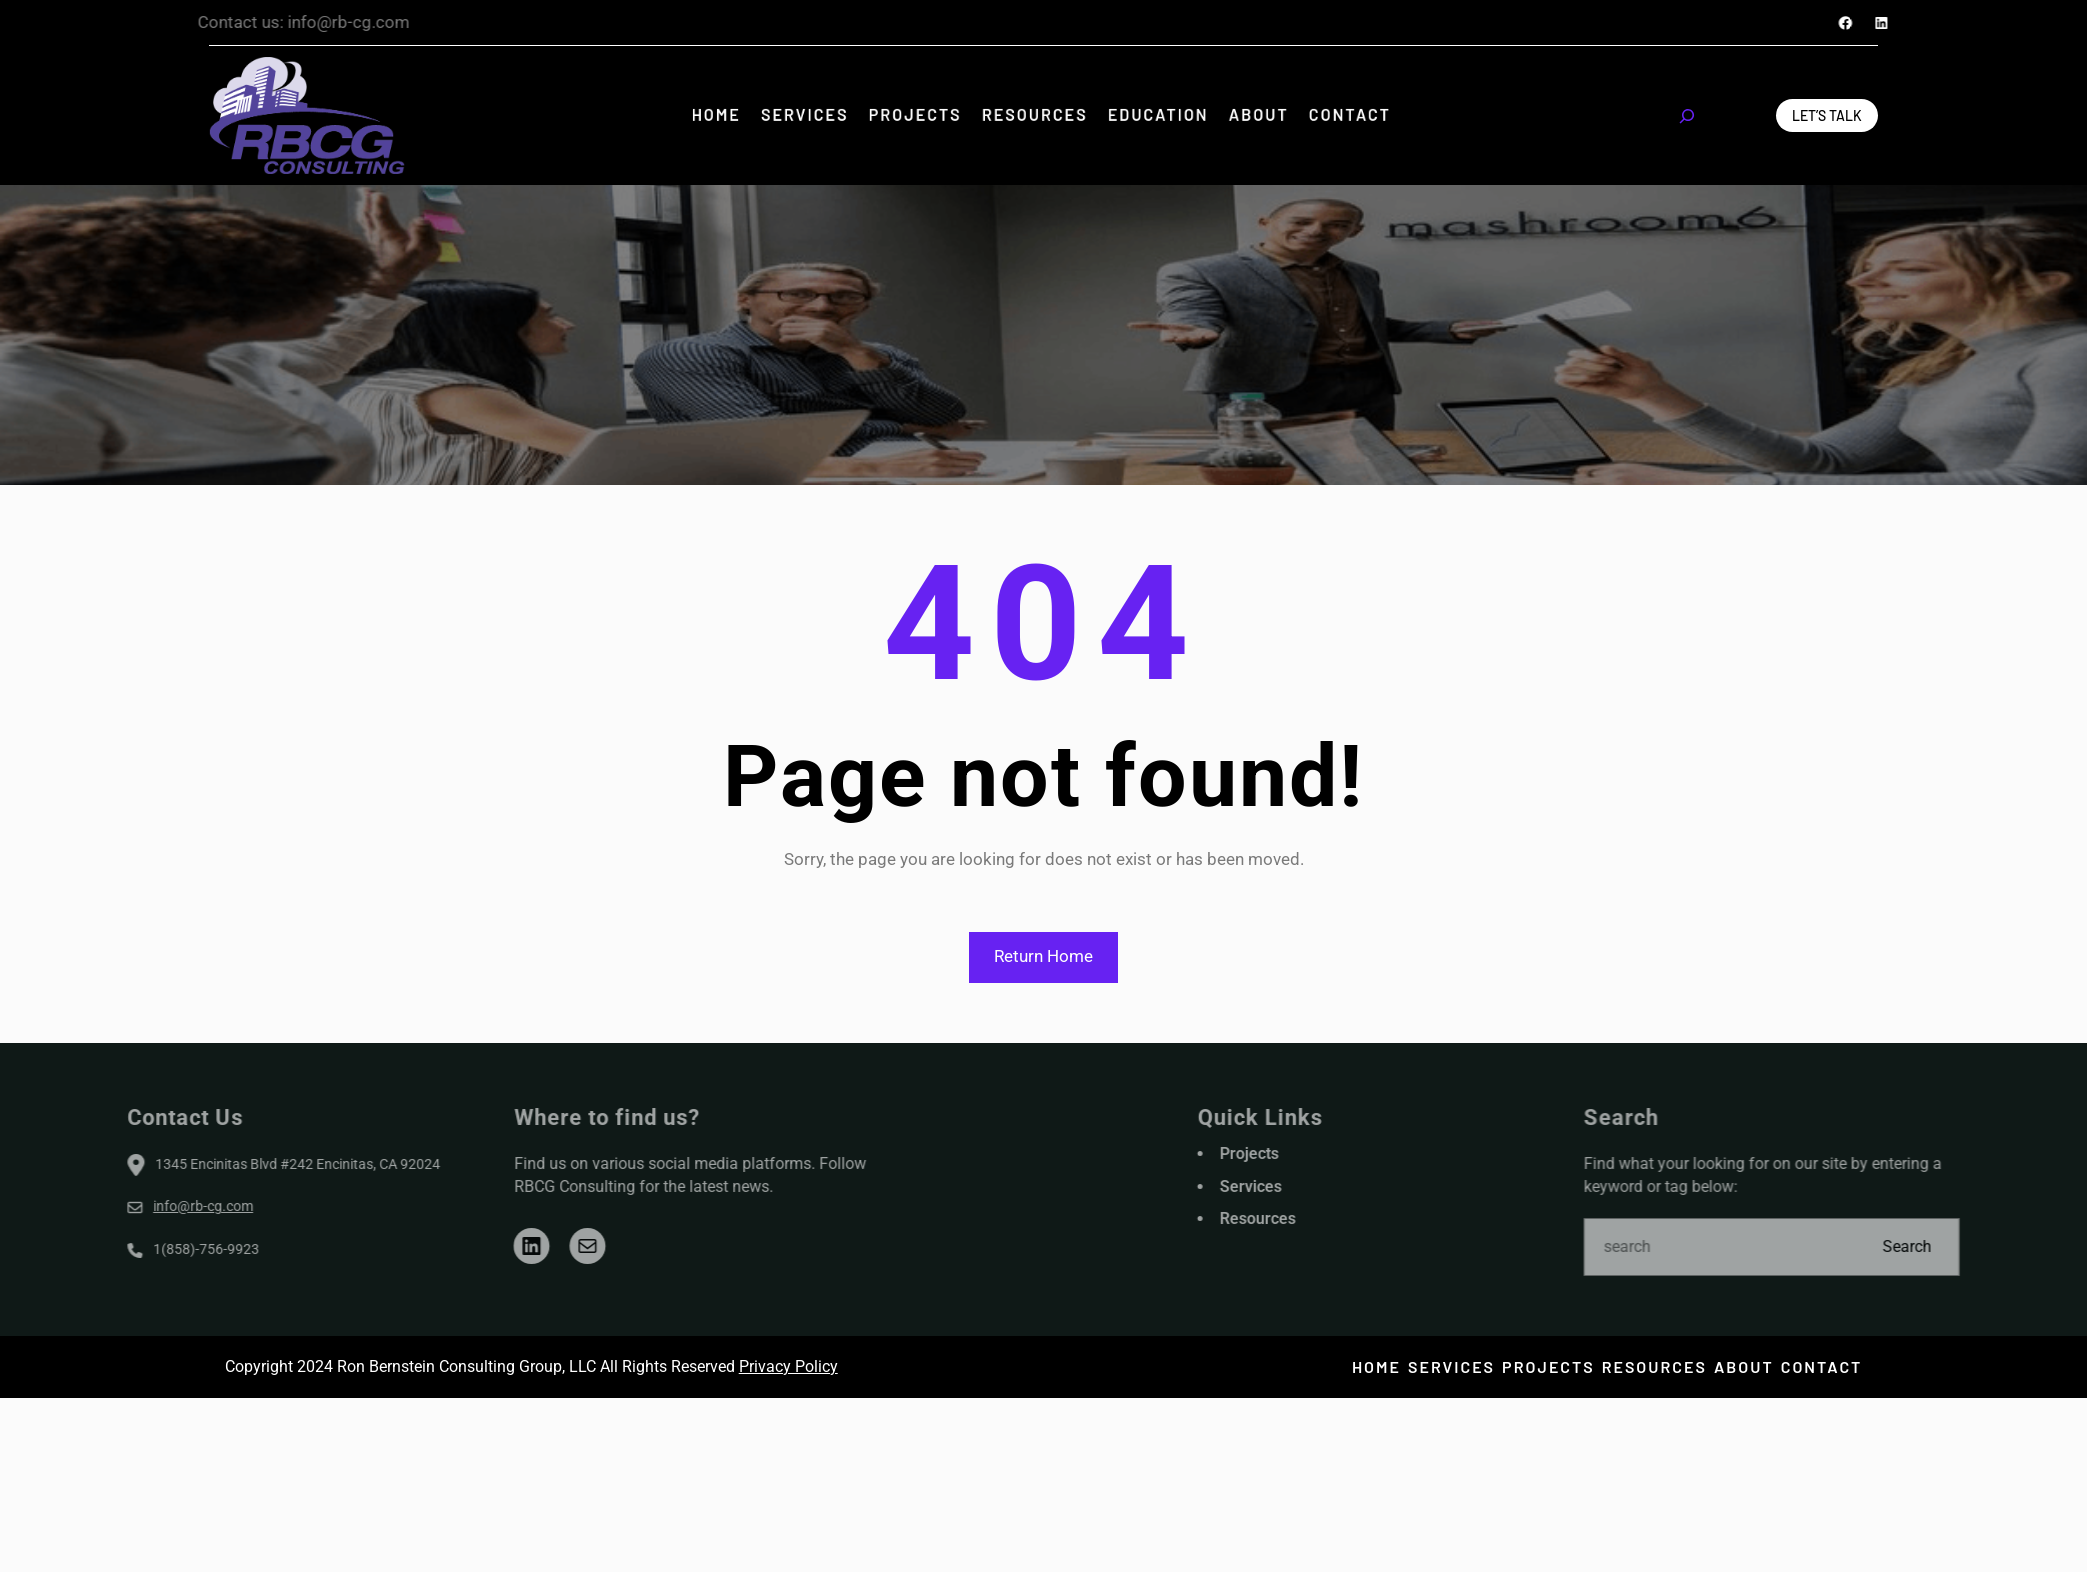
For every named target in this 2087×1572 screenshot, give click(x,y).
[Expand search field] (1687, 116)
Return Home (1043, 956)
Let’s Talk (1827, 115)
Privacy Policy (788, 1366)
